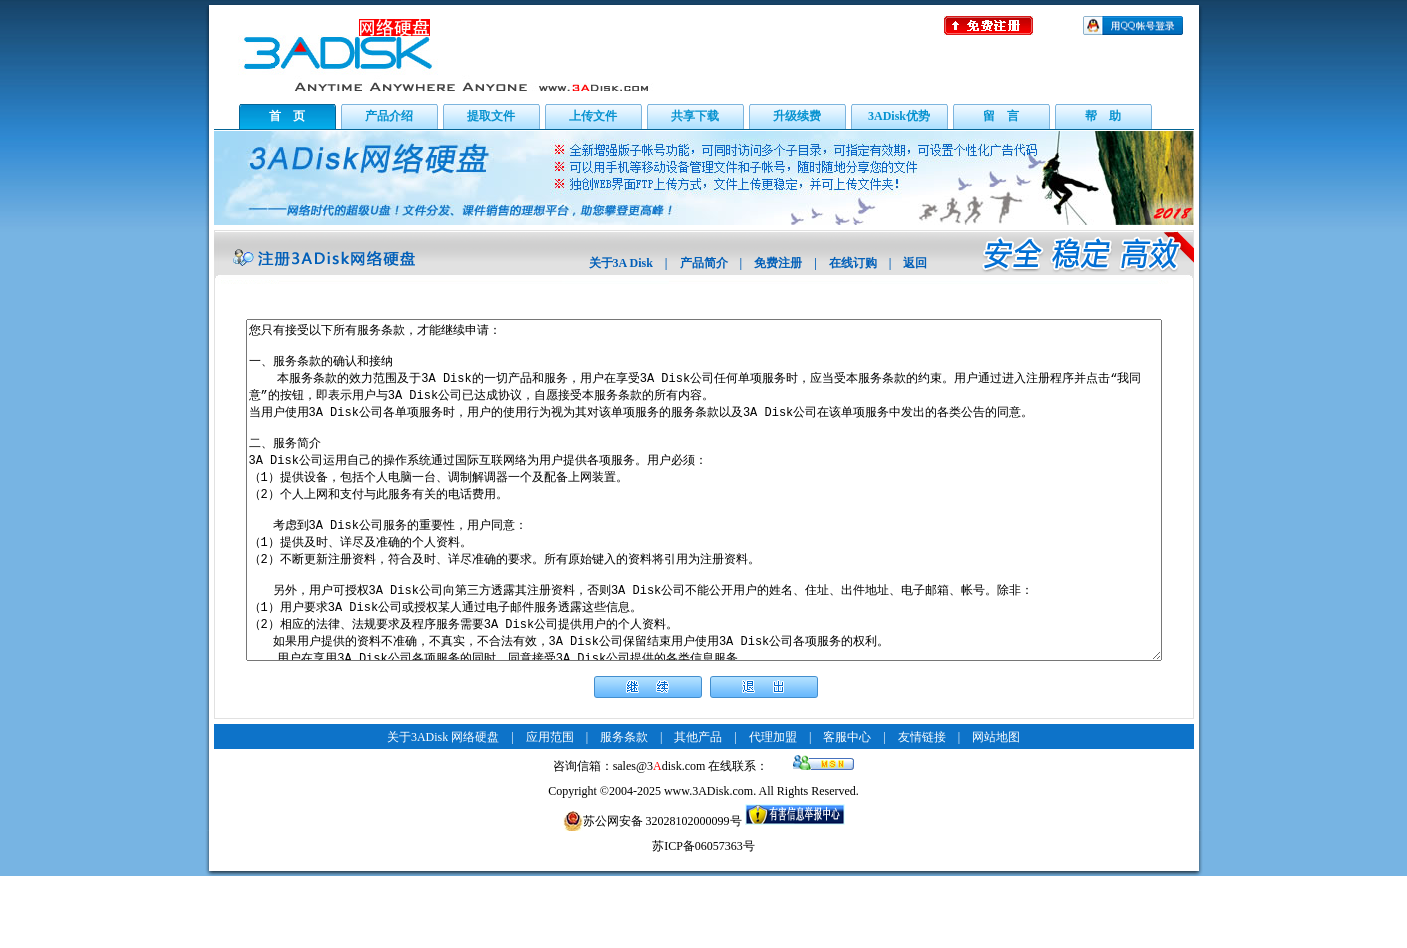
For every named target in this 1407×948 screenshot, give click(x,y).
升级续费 (797, 116)
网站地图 (996, 809)
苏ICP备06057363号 (703, 918)
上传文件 (593, 116)
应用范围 (550, 809)
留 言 (1001, 116)
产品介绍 (389, 116)
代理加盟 (773, 809)
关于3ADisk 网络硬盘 (443, 809)
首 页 (287, 116)
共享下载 (695, 116)
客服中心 (847, 809)
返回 (915, 263)
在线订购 (853, 263)
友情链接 (922, 809)
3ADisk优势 (899, 116)
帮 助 (1103, 116)
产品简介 (704, 263)
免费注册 (778, 263)
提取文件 (491, 116)
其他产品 (698, 809)
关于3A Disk (621, 263)
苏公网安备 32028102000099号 (652, 893)
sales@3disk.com (659, 838)
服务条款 (624, 809)
